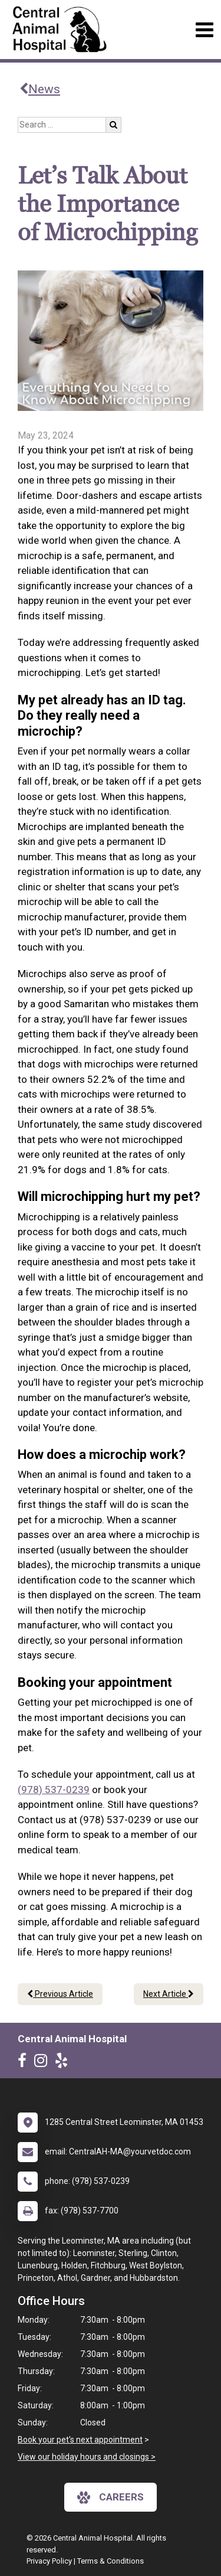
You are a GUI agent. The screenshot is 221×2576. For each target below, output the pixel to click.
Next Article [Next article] (168, 1994)
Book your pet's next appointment (80, 2439)
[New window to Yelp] (64, 2063)
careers (110, 2497)
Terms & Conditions (110, 2561)
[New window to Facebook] (25, 2063)
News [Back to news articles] (39, 89)
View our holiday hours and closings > (87, 2456)
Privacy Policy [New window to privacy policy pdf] (49, 2561)
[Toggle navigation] (204, 29)
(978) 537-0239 (54, 1789)
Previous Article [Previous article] (60, 1994)
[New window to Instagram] (43, 2063)
